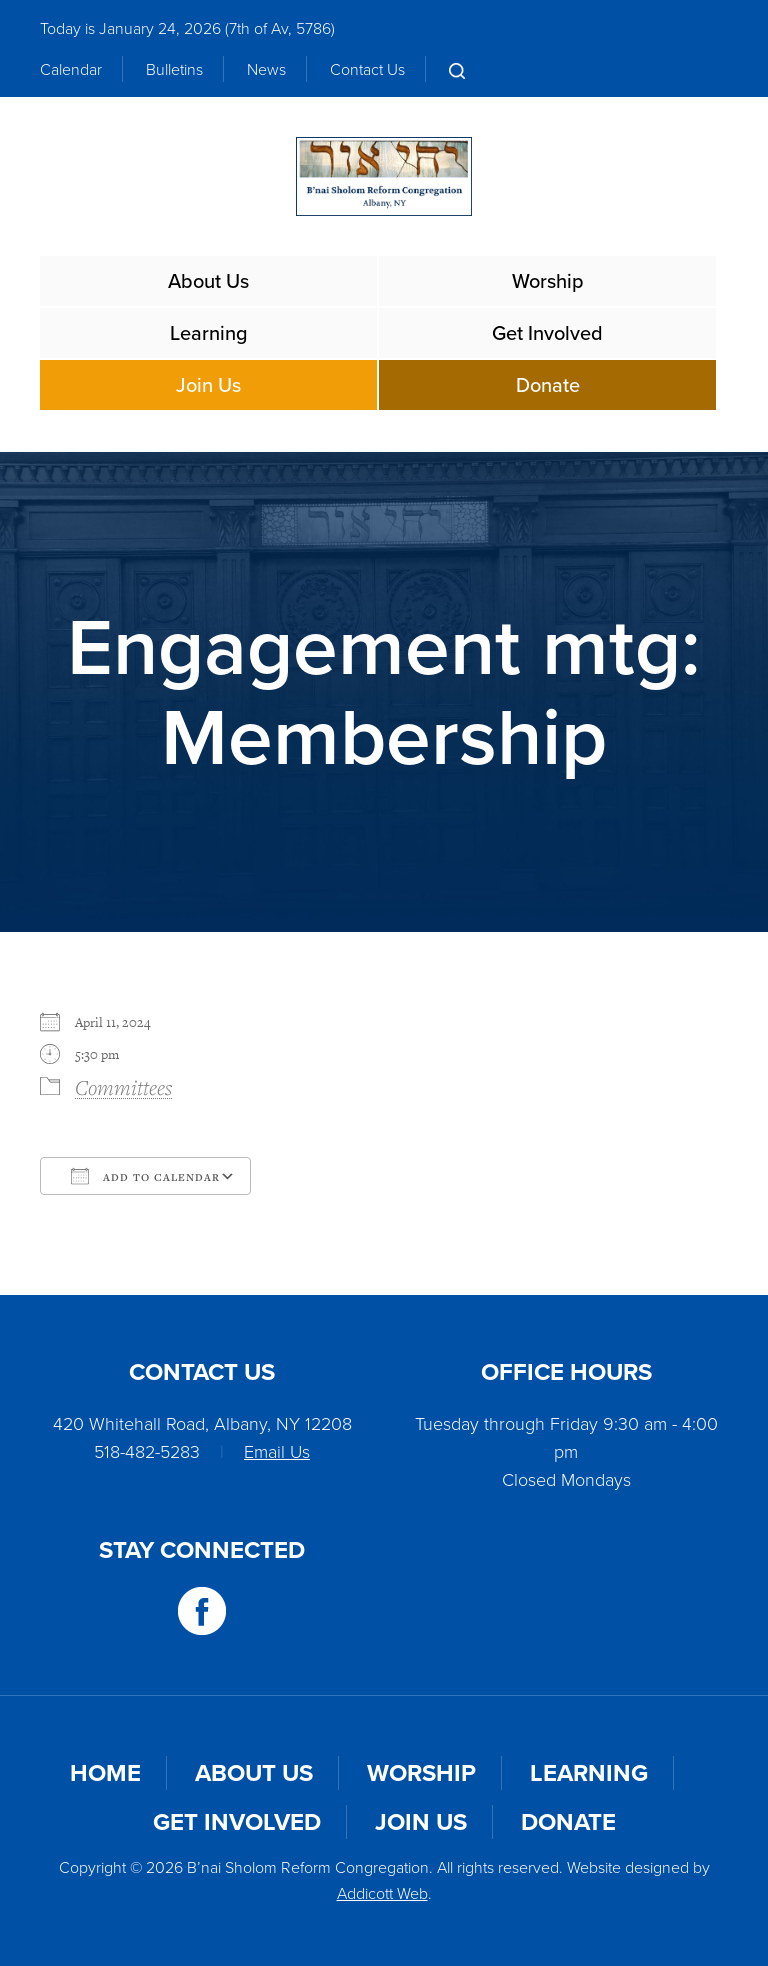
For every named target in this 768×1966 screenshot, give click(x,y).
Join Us (208, 385)
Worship (548, 281)
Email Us (277, 1451)
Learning (209, 333)
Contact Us (367, 69)
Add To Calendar (145, 1176)
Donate (548, 385)
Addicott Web (382, 1893)
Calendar (71, 69)
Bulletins (174, 69)
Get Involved (547, 333)
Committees (123, 1087)
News (266, 69)
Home (105, 1773)
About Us (208, 281)
